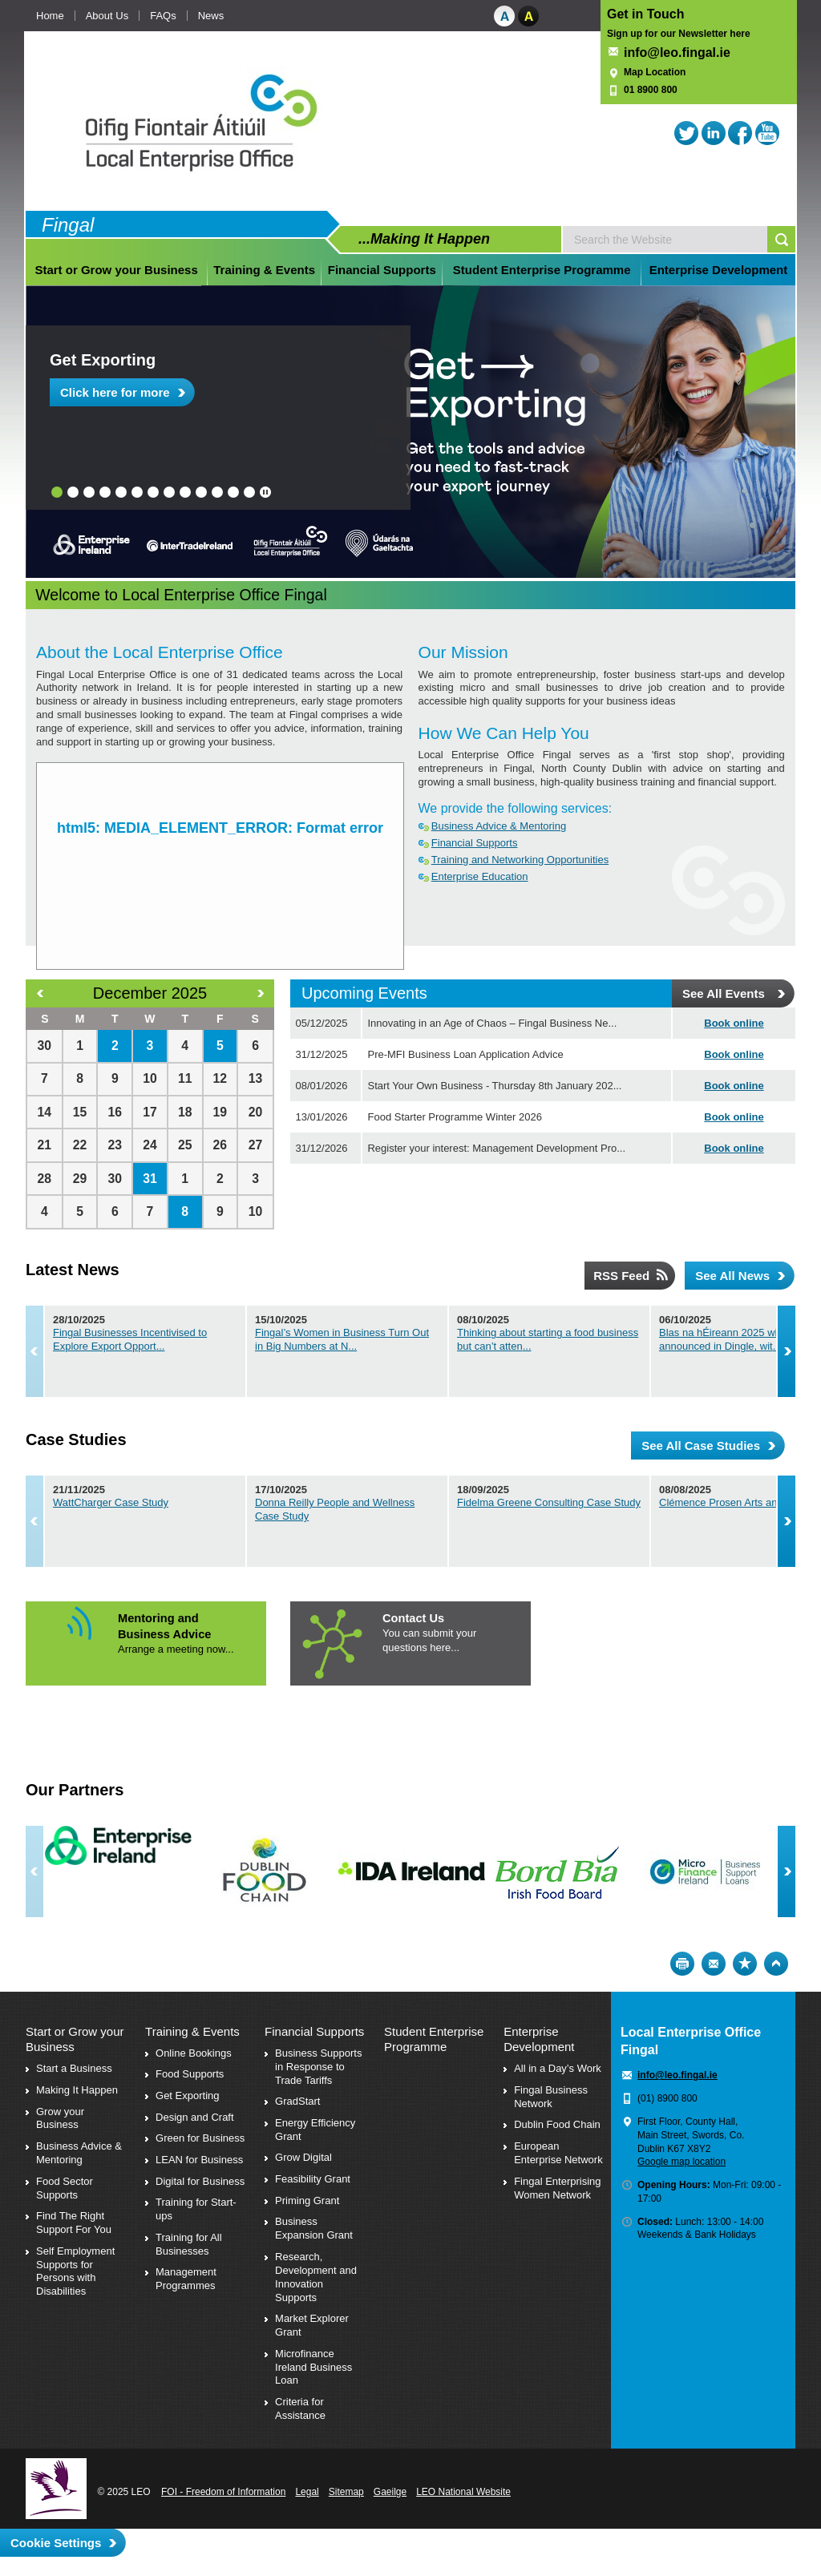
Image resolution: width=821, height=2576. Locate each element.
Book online (733, 1023)
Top (776, 1964)
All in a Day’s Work (557, 2068)
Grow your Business (60, 2118)
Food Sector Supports (64, 2188)
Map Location (655, 72)
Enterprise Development (718, 270)
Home (50, 16)
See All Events (723, 993)
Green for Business (200, 2138)
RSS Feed (621, 1275)
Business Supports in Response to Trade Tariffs (318, 2066)
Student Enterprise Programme (542, 270)
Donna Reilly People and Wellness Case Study (405, 1502)
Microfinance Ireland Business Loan (313, 2367)
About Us (107, 16)
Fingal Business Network (551, 2097)
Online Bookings (194, 2053)
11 (217, 492)
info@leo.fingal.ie (677, 52)
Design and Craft (195, 2117)
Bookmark (745, 1964)
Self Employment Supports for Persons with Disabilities (75, 2271)
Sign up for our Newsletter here (678, 33)
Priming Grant (307, 2200)
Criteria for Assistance (300, 2408)
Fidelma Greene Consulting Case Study (632, 1502)
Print (682, 1964)
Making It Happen (77, 2090)
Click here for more (115, 392)
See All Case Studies (700, 1445)
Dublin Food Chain (557, 2124)
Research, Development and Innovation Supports (316, 2277)
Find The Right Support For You (73, 2222)
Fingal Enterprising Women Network (557, 2188)
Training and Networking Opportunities (520, 860)
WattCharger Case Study (110, 1502)
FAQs (163, 16)
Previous (34, 1351)
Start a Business (74, 2068)
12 (233, 492)
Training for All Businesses (189, 2244)
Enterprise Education (479, 876)
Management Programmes (186, 2278)
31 (150, 1178)
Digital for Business (200, 2181)
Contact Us (413, 1618)
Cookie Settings (55, 2543)
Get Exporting (103, 360)
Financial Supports (382, 270)
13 (249, 492)
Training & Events (264, 270)
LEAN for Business (199, 2160)
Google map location (681, 2161)
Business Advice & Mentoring (498, 826)
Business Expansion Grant (314, 2228)
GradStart (297, 2101)
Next (786, 1351)
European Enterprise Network (558, 2153)
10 (201, 492)
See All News (732, 1275)
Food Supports (190, 2074)
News (211, 16)
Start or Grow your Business (115, 270)
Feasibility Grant (312, 2179)
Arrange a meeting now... (176, 1649)
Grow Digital (303, 2157)
